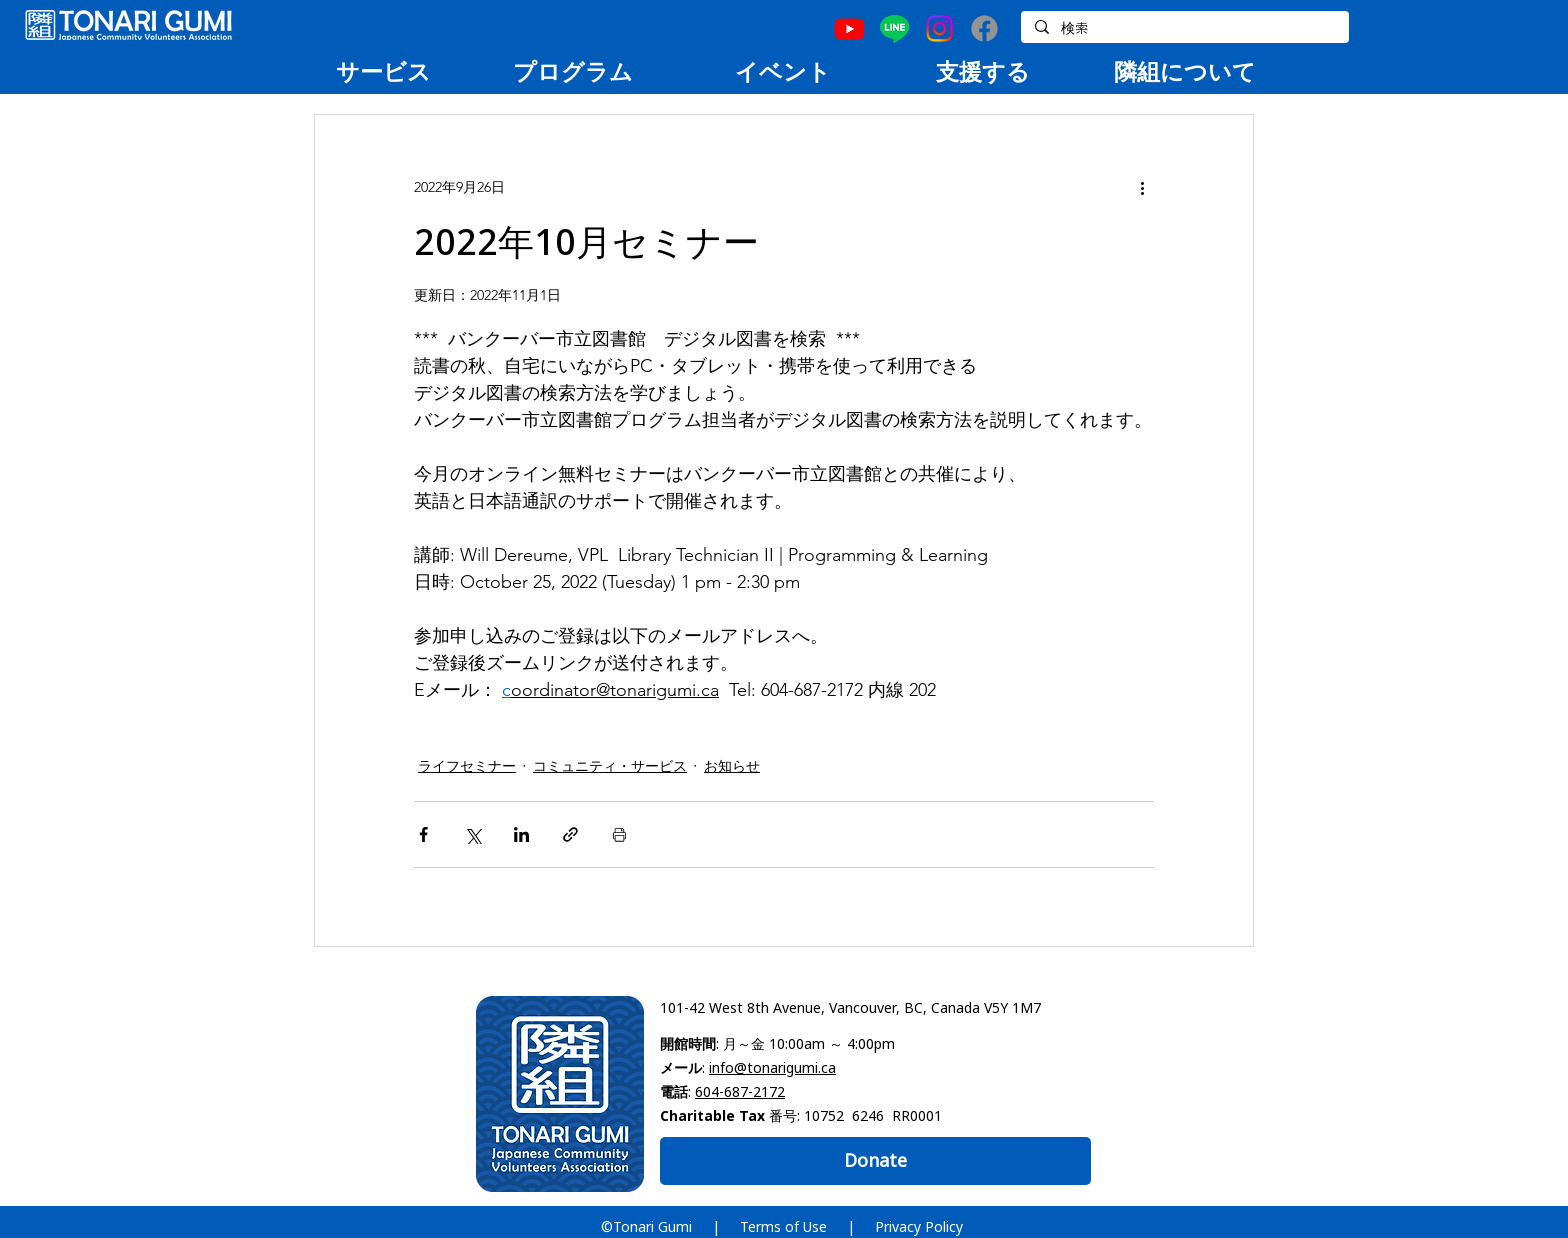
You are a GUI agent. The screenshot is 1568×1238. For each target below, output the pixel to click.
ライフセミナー (467, 766)
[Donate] (875, 1161)
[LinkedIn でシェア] (521, 834)
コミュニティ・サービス (610, 766)
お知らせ (732, 766)
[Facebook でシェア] (423, 834)
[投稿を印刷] (619, 834)
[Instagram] (939, 28)
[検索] (1184, 29)
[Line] (894, 28)
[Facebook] (984, 28)
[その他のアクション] (1142, 187)
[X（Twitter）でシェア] (472, 834)
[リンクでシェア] (570, 834)
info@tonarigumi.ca (772, 1067)
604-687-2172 (740, 1091)
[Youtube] (849, 28)
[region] (383, 71)
